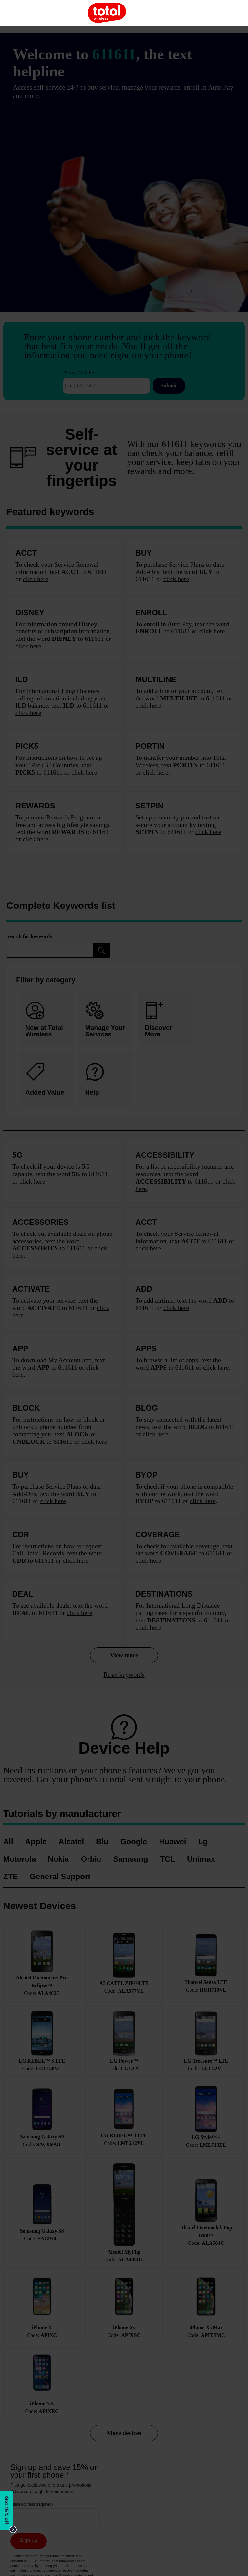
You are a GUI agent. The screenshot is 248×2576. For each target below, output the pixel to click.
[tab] (105, 1078)
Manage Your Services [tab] (105, 1020)
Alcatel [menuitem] (71, 1842)
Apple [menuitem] (36, 1842)
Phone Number (79, 372)
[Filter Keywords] (101, 950)
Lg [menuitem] (202, 1842)
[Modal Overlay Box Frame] (8, 2512)
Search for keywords (29, 936)
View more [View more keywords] (124, 1655)
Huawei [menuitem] (172, 1842)
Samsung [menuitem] (130, 1859)
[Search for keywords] (50, 950)
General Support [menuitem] (60, 1877)
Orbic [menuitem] (91, 1859)
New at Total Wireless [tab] (44, 1020)
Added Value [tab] (45, 1079)
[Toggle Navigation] (21, 13)
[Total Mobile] (107, 13)
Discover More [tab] (158, 1020)
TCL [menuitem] (167, 1859)
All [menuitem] (8, 1842)
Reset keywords (123, 1674)
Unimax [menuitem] (201, 1859)
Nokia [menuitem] (58, 1859)
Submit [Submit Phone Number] (169, 385)
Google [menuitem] (133, 1842)
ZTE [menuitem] (10, 1877)
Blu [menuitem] (102, 1842)
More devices (124, 2433)
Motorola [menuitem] (19, 1859)
